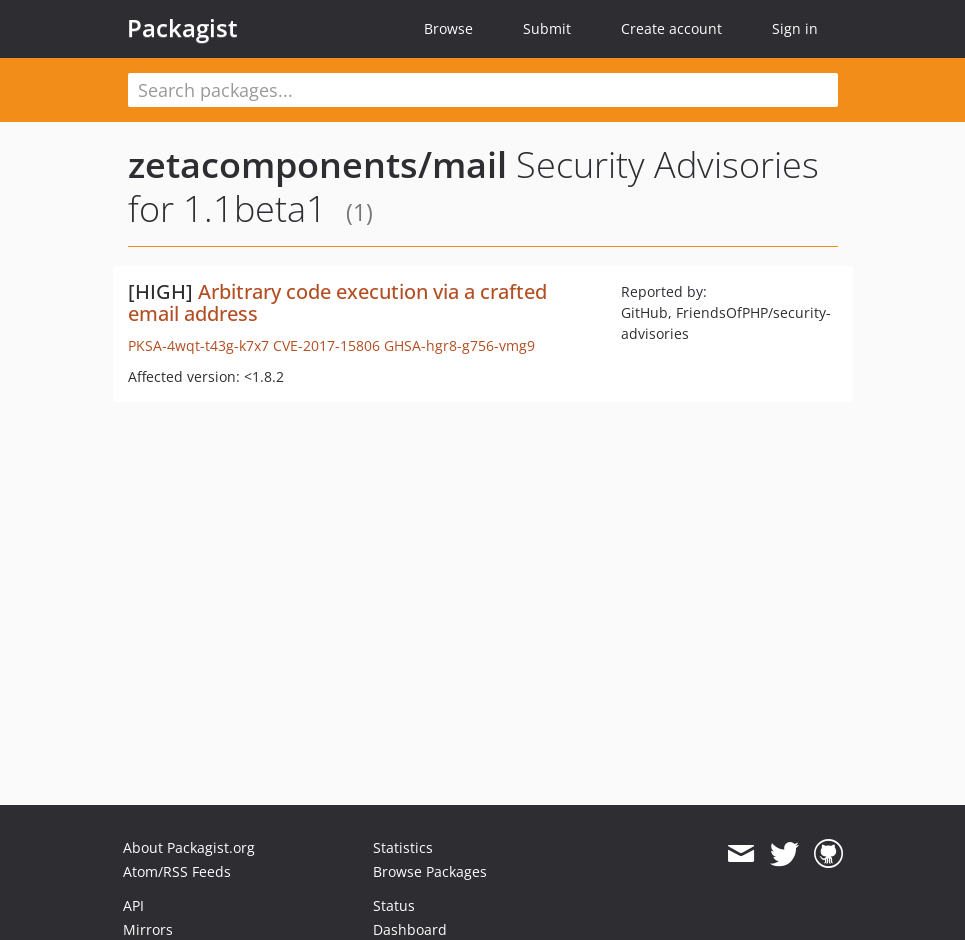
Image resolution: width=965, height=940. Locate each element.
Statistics (403, 847)
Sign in (795, 28)
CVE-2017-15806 (326, 345)
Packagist (182, 28)
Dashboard (410, 929)
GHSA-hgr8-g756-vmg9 (459, 345)
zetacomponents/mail (317, 164)
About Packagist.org (189, 847)
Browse (448, 28)
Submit (547, 28)
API (133, 905)
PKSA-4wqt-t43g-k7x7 (198, 345)
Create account (671, 28)
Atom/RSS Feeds (177, 871)
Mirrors (148, 929)
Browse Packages (430, 871)
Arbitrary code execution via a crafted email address (337, 302)
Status (394, 905)
